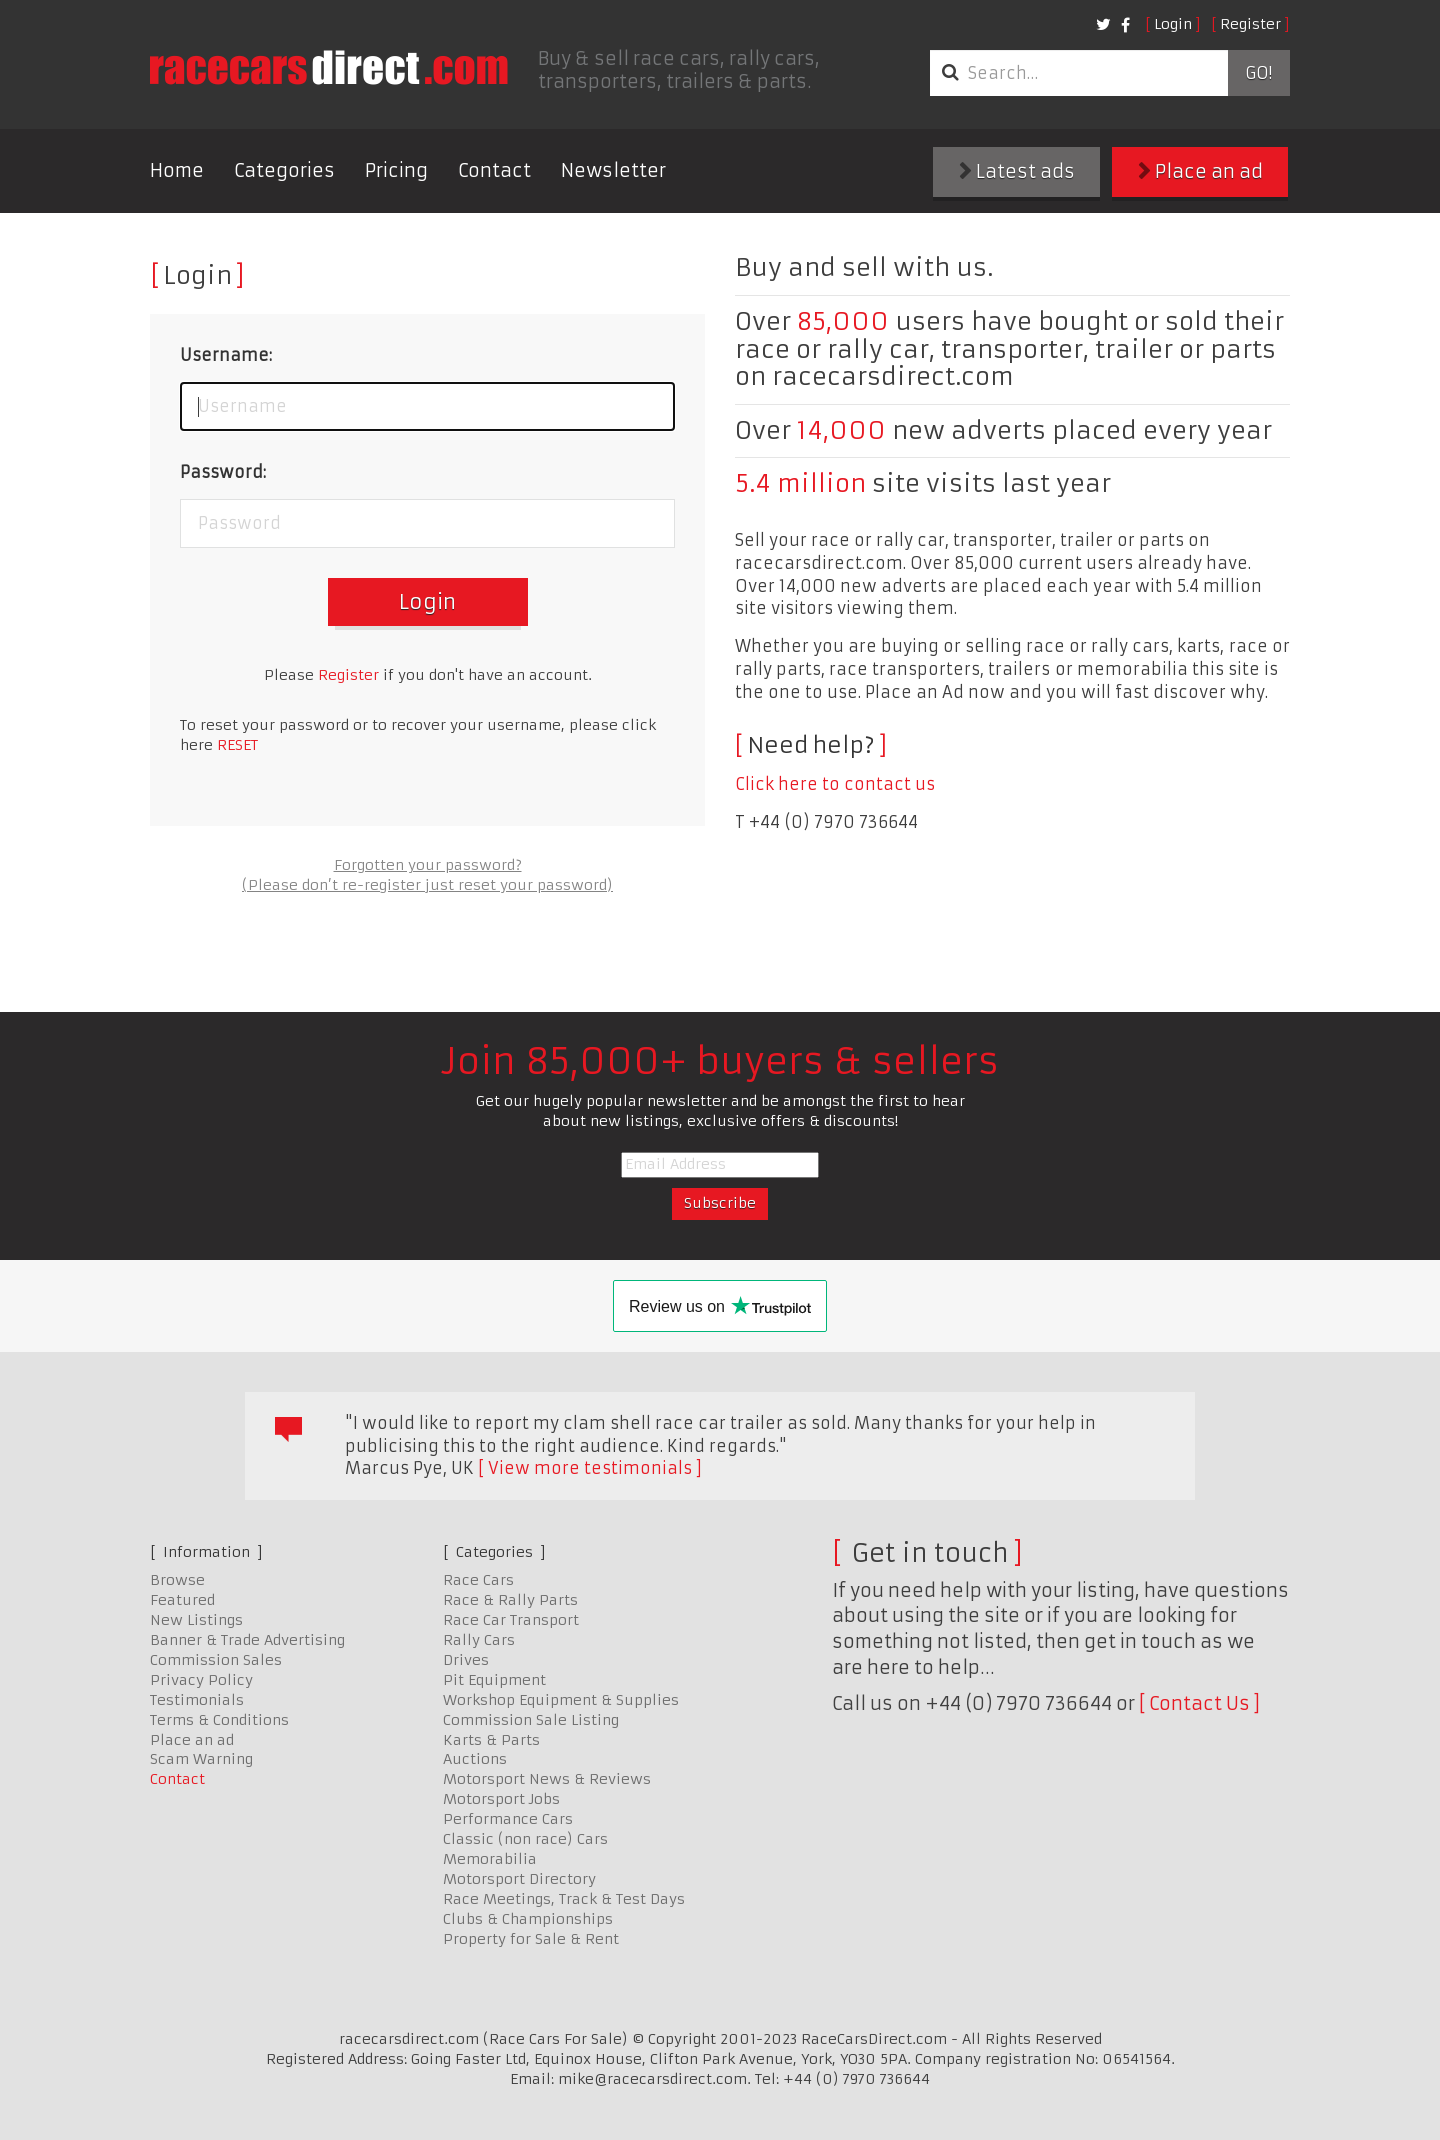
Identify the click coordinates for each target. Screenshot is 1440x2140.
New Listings (196, 1620)
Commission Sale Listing (531, 1720)
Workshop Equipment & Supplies (561, 1700)
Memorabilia (490, 1859)
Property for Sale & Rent (531, 1939)
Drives (466, 1660)
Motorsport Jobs (501, 1799)
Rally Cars (479, 1640)
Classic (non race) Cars (525, 1839)
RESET (237, 745)
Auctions (475, 1759)
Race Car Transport (511, 1620)
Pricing (396, 170)
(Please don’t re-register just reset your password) (427, 885)
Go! (1258, 73)
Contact (494, 170)
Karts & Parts (491, 1740)
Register (1250, 24)
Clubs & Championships (528, 1919)
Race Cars (478, 1580)
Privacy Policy (201, 1680)
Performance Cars (508, 1819)
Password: (223, 472)
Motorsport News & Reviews (547, 1779)
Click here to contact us (835, 784)
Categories (284, 170)
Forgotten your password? (428, 865)
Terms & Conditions (219, 1720)
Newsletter (613, 170)
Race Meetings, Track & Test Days (564, 1899)
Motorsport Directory (519, 1879)
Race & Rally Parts (510, 1600)
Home (177, 170)
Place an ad (1200, 171)
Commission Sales (216, 1660)
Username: (226, 355)
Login (1173, 24)
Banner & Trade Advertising (247, 1640)
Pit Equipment (494, 1680)
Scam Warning (201, 1759)
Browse (177, 1580)
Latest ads (1017, 171)
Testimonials (197, 1700)
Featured (182, 1600)
